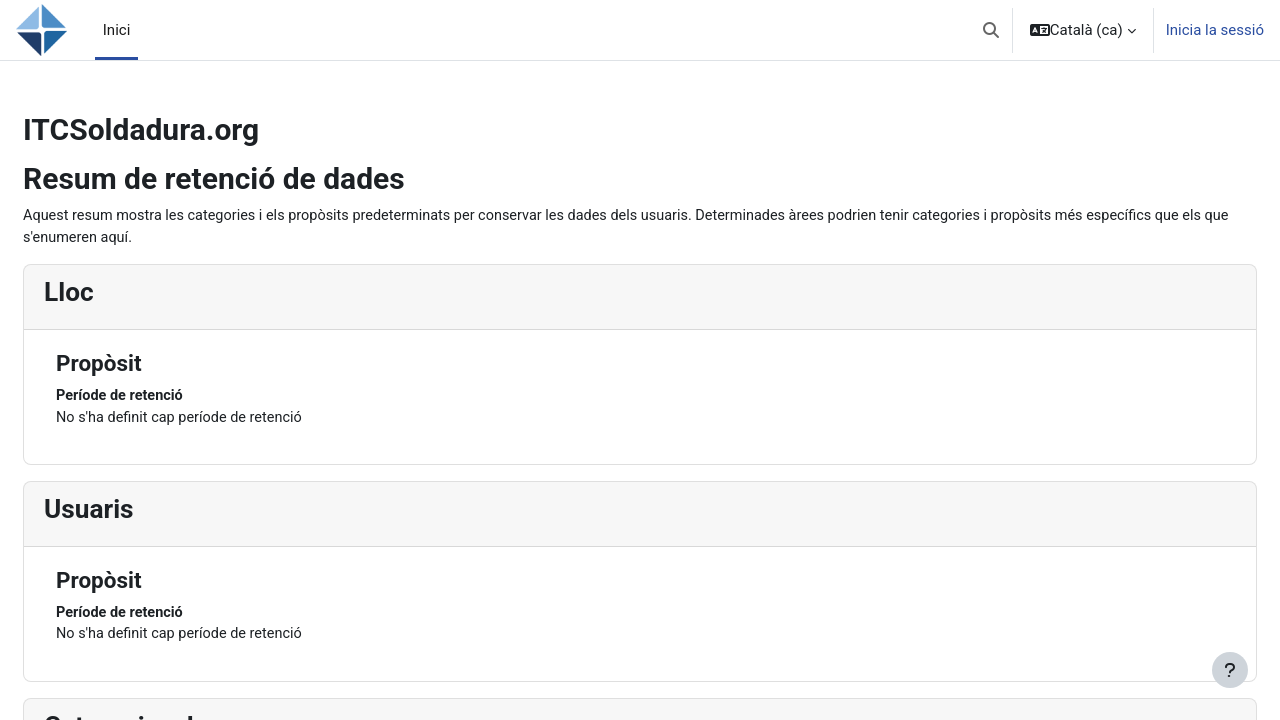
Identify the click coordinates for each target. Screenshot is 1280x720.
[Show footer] (1230, 670)
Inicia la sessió (1215, 30)
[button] (991, 30)
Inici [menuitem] (117, 30)
